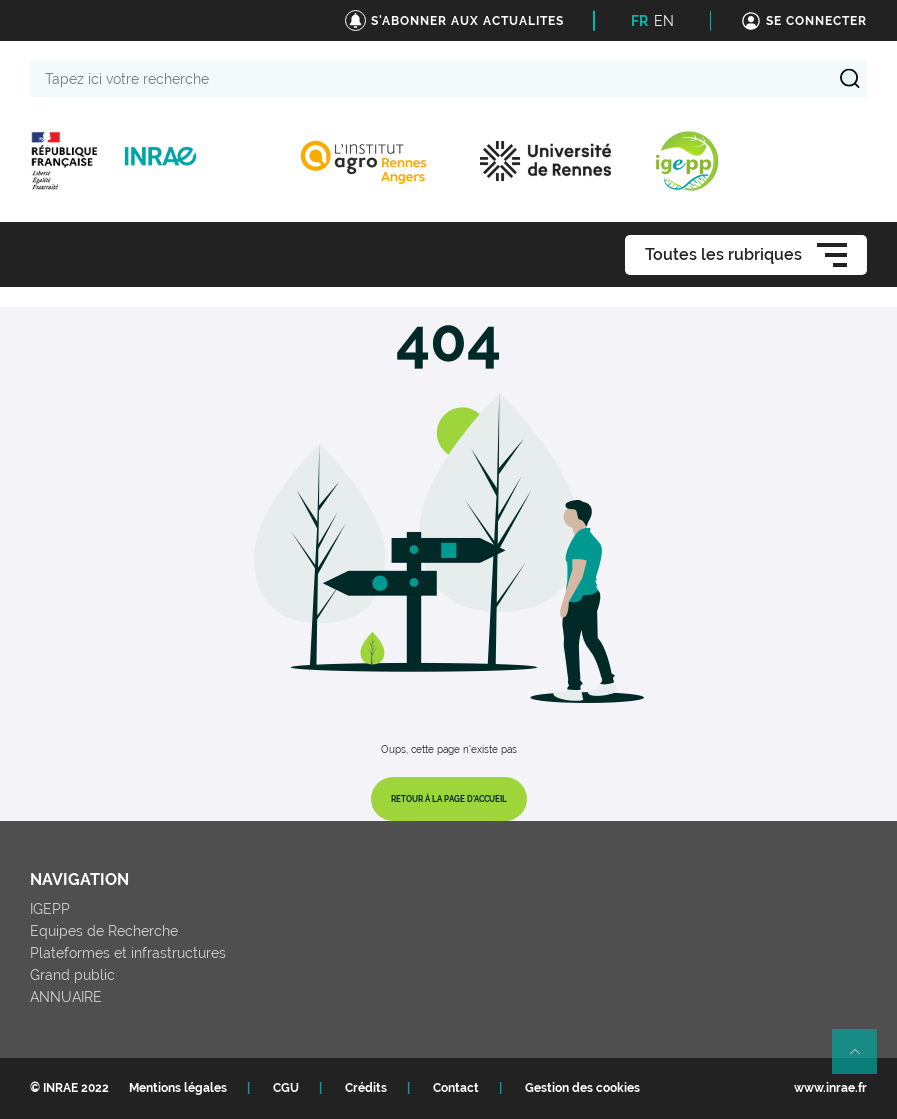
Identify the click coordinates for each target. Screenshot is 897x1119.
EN (664, 21)
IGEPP (50, 909)
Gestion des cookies (582, 1088)
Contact (456, 1088)
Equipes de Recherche (104, 931)
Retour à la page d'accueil (449, 799)
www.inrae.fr (830, 1088)
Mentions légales (178, 1088)
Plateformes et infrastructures (128, 953)
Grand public (72, 975)
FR (639, 21)
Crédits (366, 1088)
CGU (286, 1088)
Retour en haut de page (863, 1060)
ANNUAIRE (66, 997)
